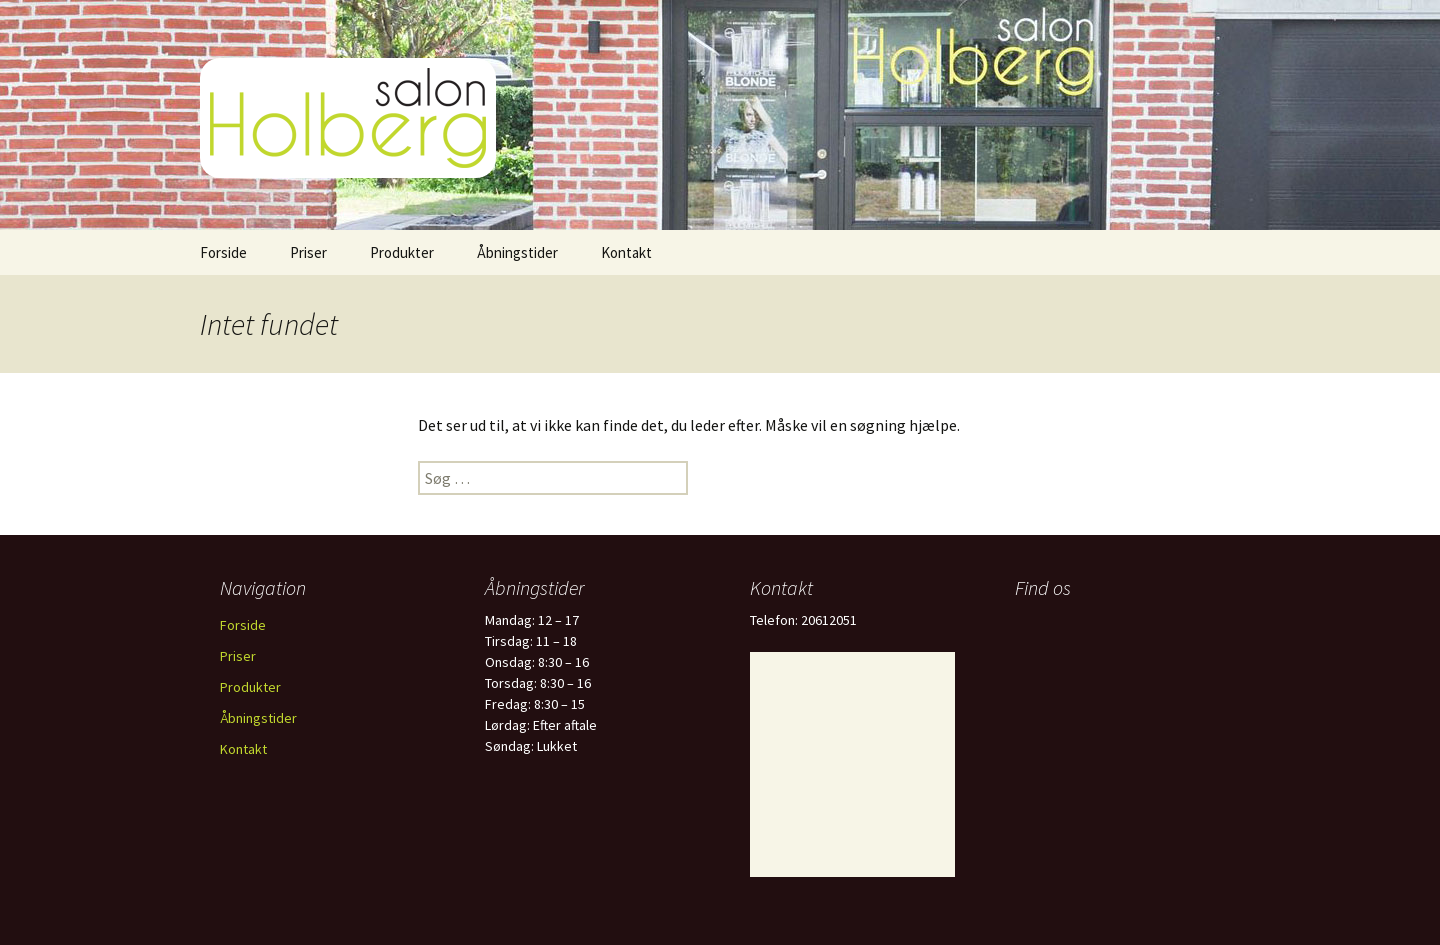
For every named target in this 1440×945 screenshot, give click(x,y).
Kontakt (626, 252)
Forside (223, 252)
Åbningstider (517, 252)
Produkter (402, 252)
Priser (308, 252)
